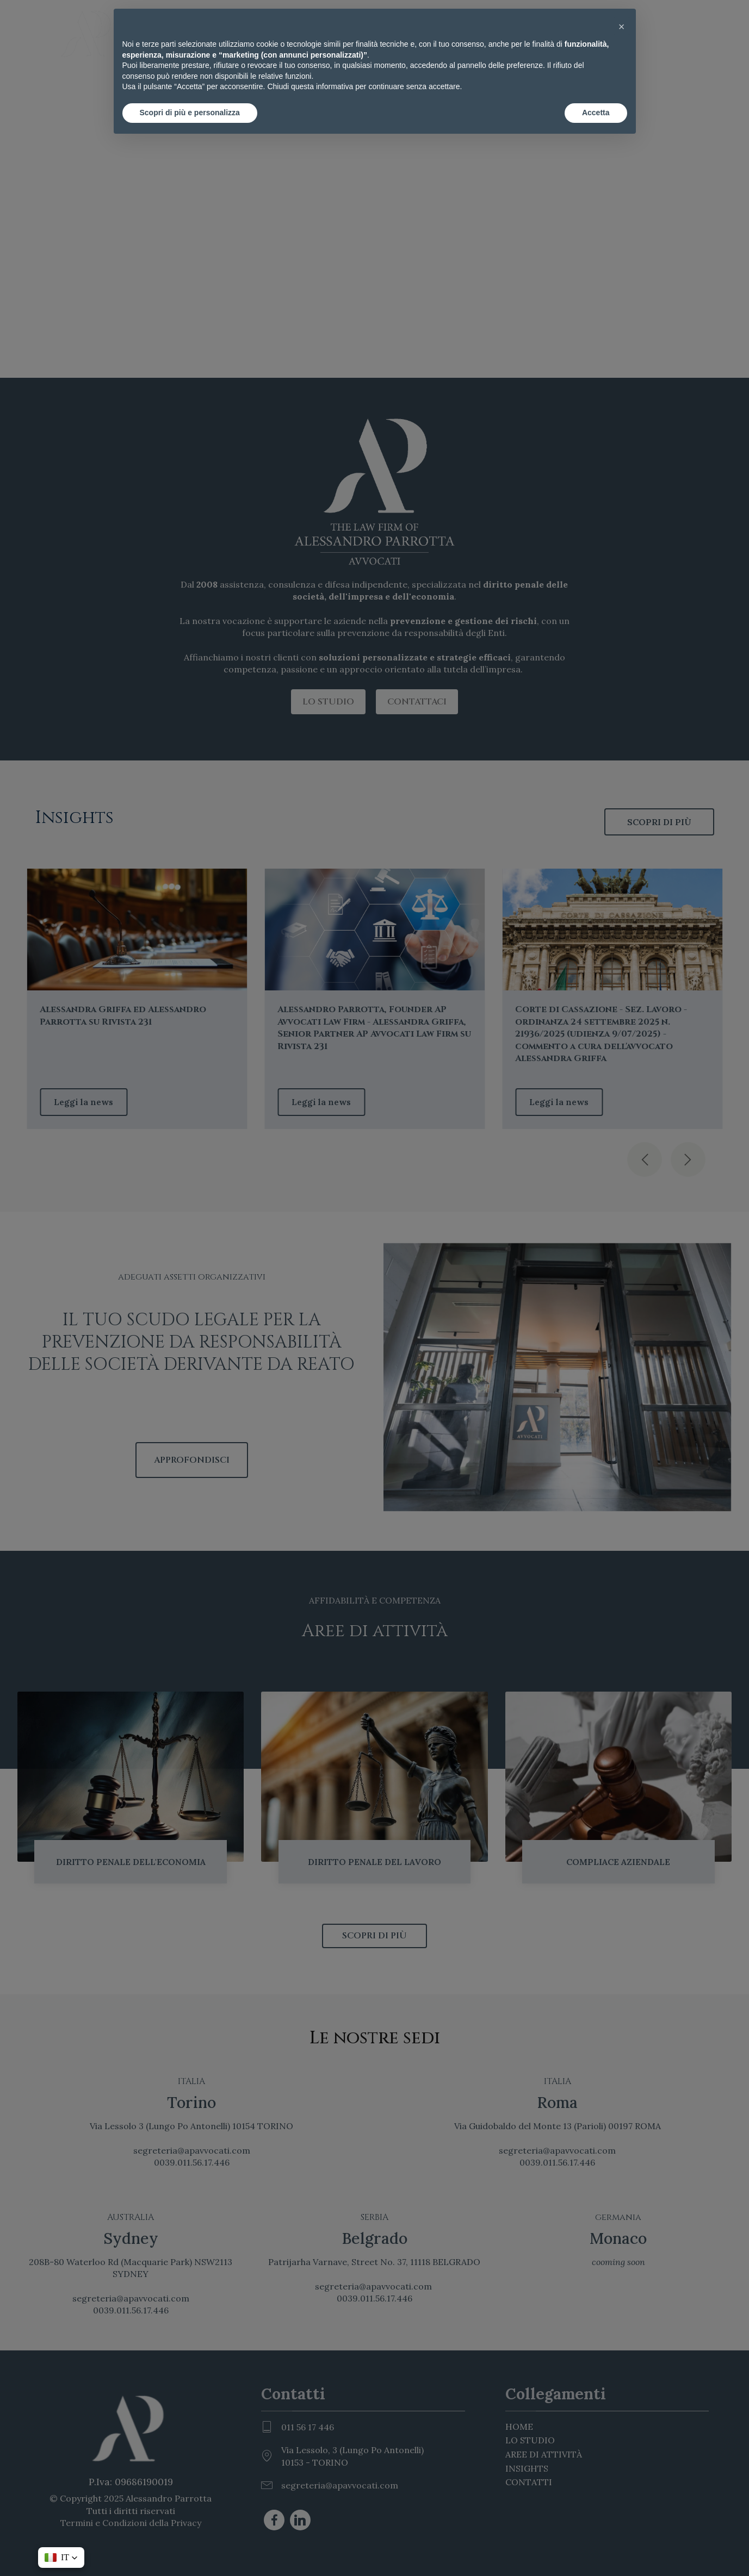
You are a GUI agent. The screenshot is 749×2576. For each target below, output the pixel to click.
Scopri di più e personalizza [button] (190, 112)
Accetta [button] (596, 112)
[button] (621, 26)
